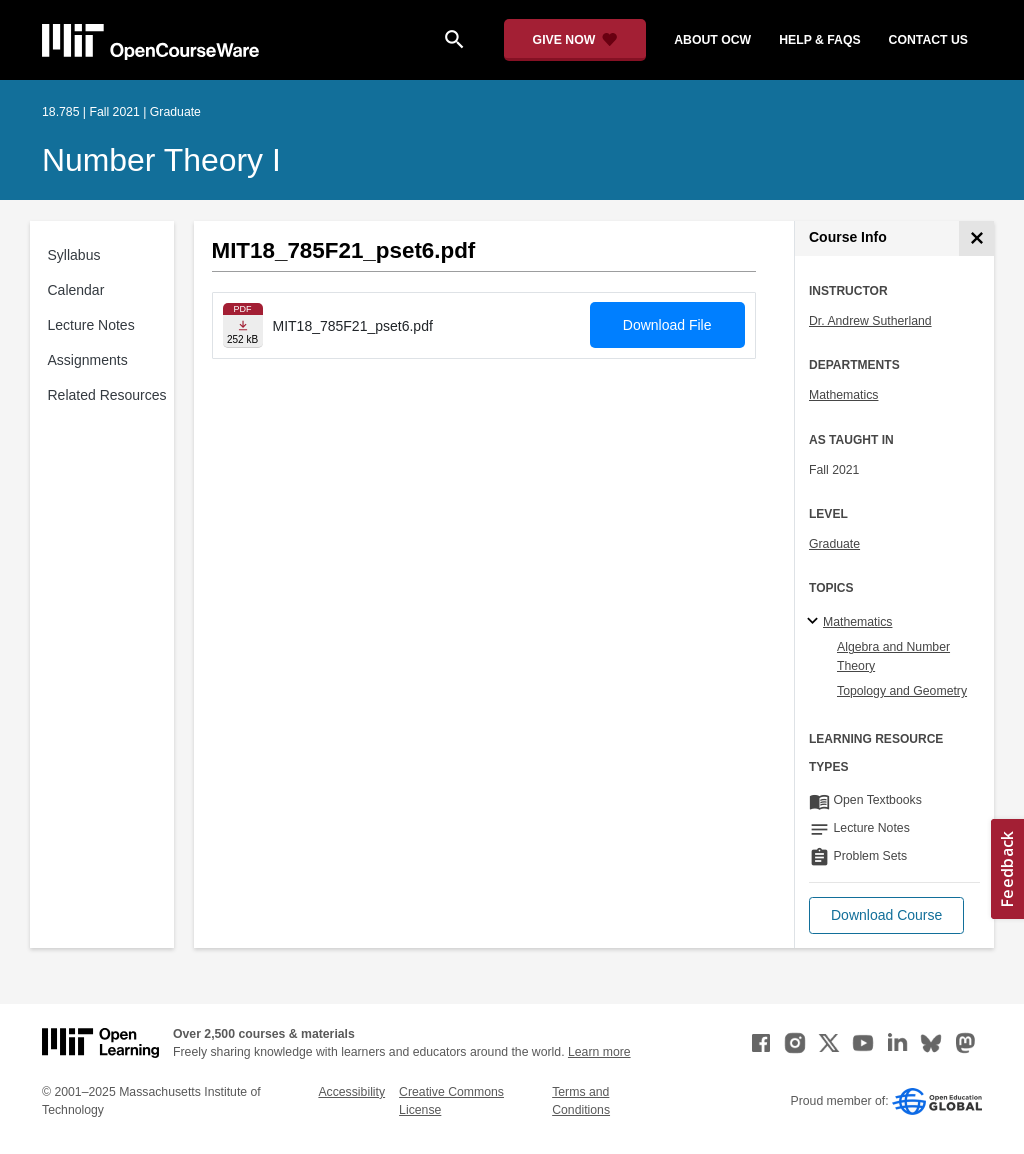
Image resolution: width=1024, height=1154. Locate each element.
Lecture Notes (91, 325)
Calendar (76, 290)
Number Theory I (161, 160)
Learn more (599, 1052)
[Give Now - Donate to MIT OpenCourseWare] (575, 40)
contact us (928, 40)
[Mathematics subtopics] (815, 622)
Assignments (88, 360)
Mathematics (843, 395)
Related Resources (107, 395)
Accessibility (351, 1092)
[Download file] (243, 325)
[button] (886, 915)
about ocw (712, 40)
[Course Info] (976, 238)
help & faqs (819, 40)
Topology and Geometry (902, 691)
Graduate (834, 544)
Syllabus (74, 255)
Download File (667, 325)
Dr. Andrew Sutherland (870, 321)
